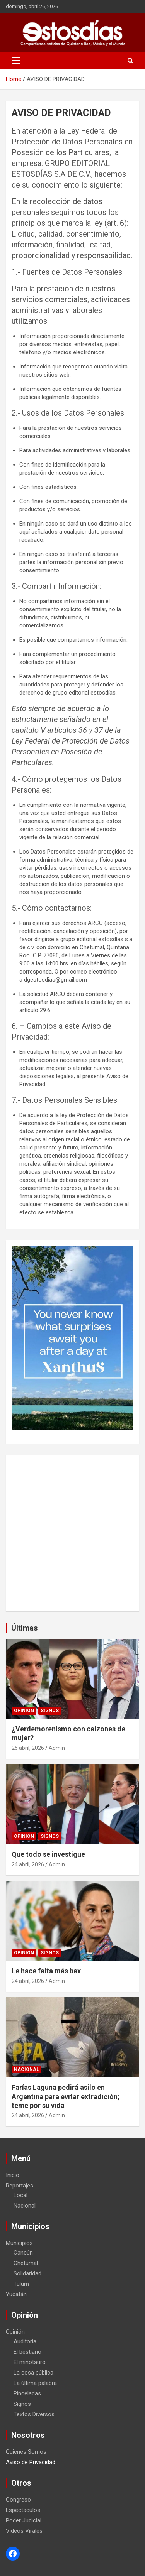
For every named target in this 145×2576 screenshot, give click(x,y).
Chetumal (26, 2263)
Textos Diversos (34, 2414)
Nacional (26, 2069)
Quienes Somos (26, 2451)
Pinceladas (27, 2393)
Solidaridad (27, 2273)
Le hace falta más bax (46, 1971)
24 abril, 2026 (28, 1864)
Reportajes (19, 2185)
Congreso (18, 2499)
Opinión (24, 1710)
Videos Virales (24, 2530)
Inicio (12, 2175)
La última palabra (35, 2383)
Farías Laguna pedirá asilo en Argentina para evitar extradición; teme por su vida (65, 2096)
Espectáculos (23, 2510)
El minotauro (30, 2362)
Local (20, 2195)
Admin (57, 1748)
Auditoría (25, 2341)
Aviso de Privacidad (30, 2462)
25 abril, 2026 (28, 1748)
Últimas (24, 1628)
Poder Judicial (23, 2520)
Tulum (21, 2283)
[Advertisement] (72, 1533)
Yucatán (16, 2294)
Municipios (19, 2243)
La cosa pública (33, 2372)
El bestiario (27, 2351)
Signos (50, 1710)
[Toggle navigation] (16, 60)
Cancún (23, 2252)
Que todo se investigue (48, 1854)
